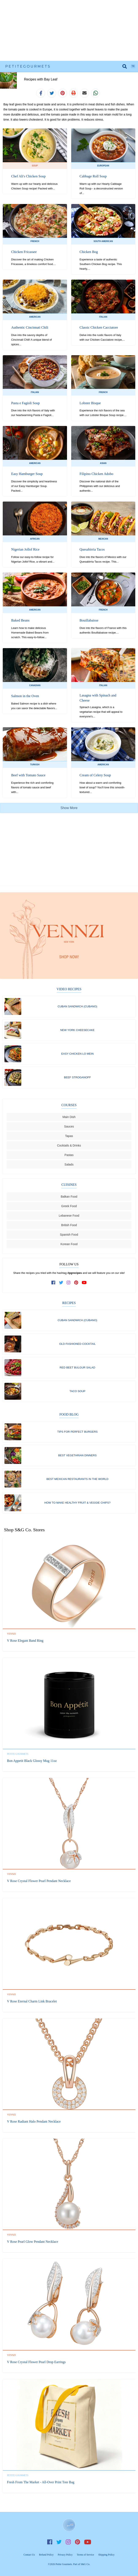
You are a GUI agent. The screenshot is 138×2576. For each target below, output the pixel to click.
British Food (69, 1221)
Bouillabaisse (89, 620)
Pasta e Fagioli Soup (25, 403)
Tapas (69, 1132)
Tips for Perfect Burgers (77, 1427)
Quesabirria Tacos (92, 549)
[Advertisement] (69, 30)
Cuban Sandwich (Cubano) (77, 1002)
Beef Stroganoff (77, 1073)
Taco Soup (78, 1387)
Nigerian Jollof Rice (25, 549)
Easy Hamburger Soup (26, 474)
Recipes (69, 1299)
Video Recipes (69, 985)
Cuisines (68, 1181)
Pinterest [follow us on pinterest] (77, 2538)
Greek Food (69, 1202)
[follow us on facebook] (53, 1279)
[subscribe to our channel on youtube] (84, 1279)
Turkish (34, 761)
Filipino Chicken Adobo (96, 474)
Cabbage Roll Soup (93, 176)
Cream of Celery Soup (95, 771)
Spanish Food (69, 1230)
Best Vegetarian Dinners (77, 1451)
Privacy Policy (65, 2550)
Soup (35, 166)
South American (103, 241)
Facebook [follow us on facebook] (49, 2538)
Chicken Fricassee (23, 252)
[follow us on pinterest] (76, 1279)
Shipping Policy (106, 2550)
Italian (103, 317)
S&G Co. (85, 2560)
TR (133, 66)
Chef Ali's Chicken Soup (27, 176)
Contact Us (29, 2550)
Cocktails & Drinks (69, 1141)
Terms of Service (85, 2550)
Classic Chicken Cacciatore (98, 327)
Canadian (34, 685)
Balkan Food (69, 1192)
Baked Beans (20, 620)
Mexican (103, 539)
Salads (69, 1160)
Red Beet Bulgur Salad (77, 1363)
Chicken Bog (88, 252)
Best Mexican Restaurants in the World (78, 1475)
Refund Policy (46, 2550)
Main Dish (68, 1113)
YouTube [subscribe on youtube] (87, 2538)
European (103, 166)
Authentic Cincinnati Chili (29, 327)
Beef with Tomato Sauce (27, 771)
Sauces (69, 1122)
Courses (68, 1101)
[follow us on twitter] (61, 1279)
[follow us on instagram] (69, 1279)
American (34, 317)
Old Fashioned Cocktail (77, 1340)
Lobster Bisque (90, 403)
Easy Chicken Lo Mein (77, 1049)
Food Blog (69, 1410)
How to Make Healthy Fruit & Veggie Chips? (77, 1498)
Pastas (69, 1151)
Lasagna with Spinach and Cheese (103, 696)
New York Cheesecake (77, 1026)
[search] (124, 66)
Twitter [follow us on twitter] (59, 2538)
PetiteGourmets (28, 66)
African (35, 539)
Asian (103, 463)
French (34, 241)
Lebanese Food (69, 1211)
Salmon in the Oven (24, 696)
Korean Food (69, 1240)
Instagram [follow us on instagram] (68, 2538)
